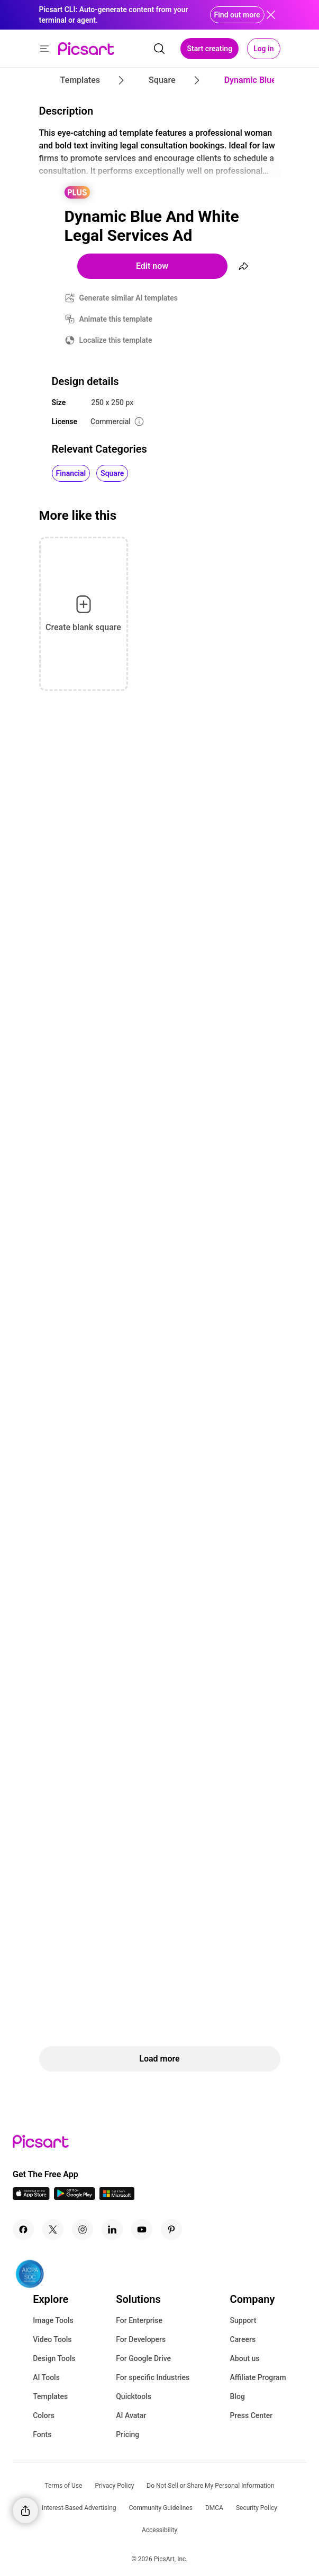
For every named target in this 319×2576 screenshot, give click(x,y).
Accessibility (159, 2530)
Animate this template (116, 319)
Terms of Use (63, 2485)
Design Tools (54, 2358)
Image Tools (53, 2320)
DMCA (214, 2508)
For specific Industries (152, 2377)
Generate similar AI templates (128, 298)
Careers (243, 2339)
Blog (237, 2396)
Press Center (251, 2415)
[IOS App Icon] (31, 2197)
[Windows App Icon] (116, 2197)
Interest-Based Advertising (79, 2508)
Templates (50, 2396)
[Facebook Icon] (23, 2229)
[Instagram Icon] (82, 2229)
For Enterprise (139, 2320)
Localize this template (115, 340)
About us (245, 2358)
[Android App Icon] (74, 2197)
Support (243, 2320)
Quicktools (133, 2396)
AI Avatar (131, 2415)
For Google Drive (143, 2358)
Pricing (127, 2434)
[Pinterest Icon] (171, 2229)
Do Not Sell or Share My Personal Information (210, 2485)
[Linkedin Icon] (112, 2229)
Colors (43, 2415)
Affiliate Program (258, 2377)
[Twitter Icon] (52, 2229)
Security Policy (256, 2508)
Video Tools (52, 2339)
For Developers (141, 2339)
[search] (159, 48)
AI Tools (46, 2377)
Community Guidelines (161, 2508)
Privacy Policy (114, 2485)
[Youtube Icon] (141, 2229)
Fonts (42, 2434)
